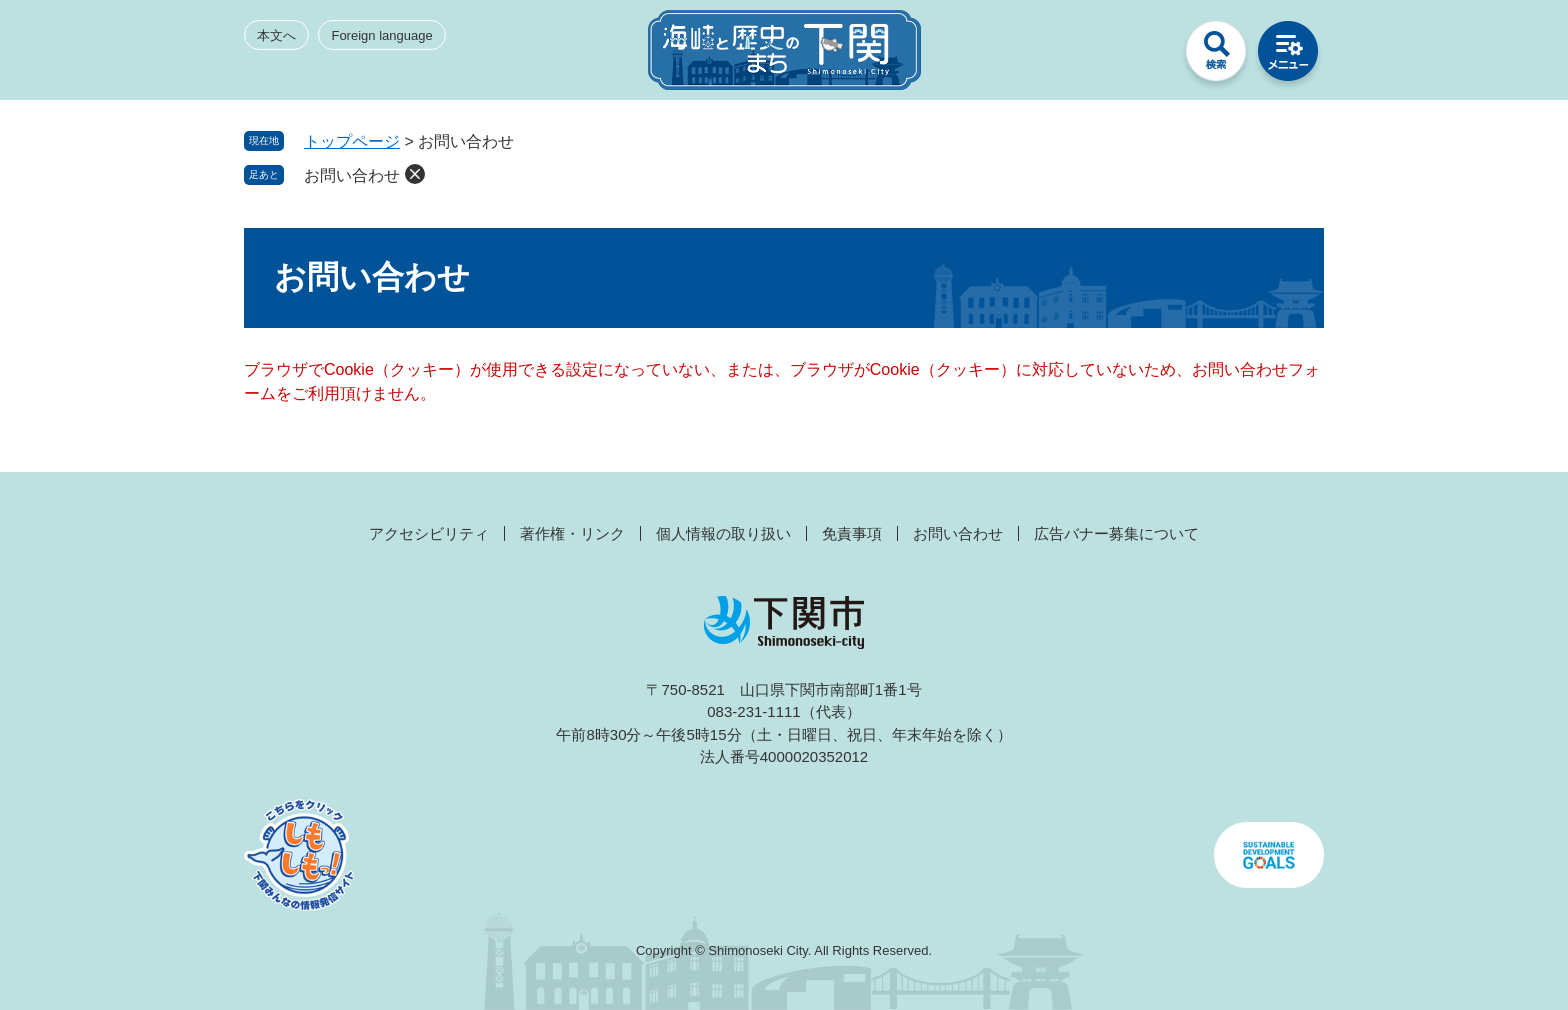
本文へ (276, 35)
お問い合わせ (352, 175)
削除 (415, 174)
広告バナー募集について (1116, 533)
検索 (1216, 56)
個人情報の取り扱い (723, 533)
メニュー (1288, 56)
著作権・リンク (572, 533)
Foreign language (381, 35)
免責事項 (852, 533)
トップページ (352, 141)
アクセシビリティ (429, 533)
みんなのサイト (1144, 56)
